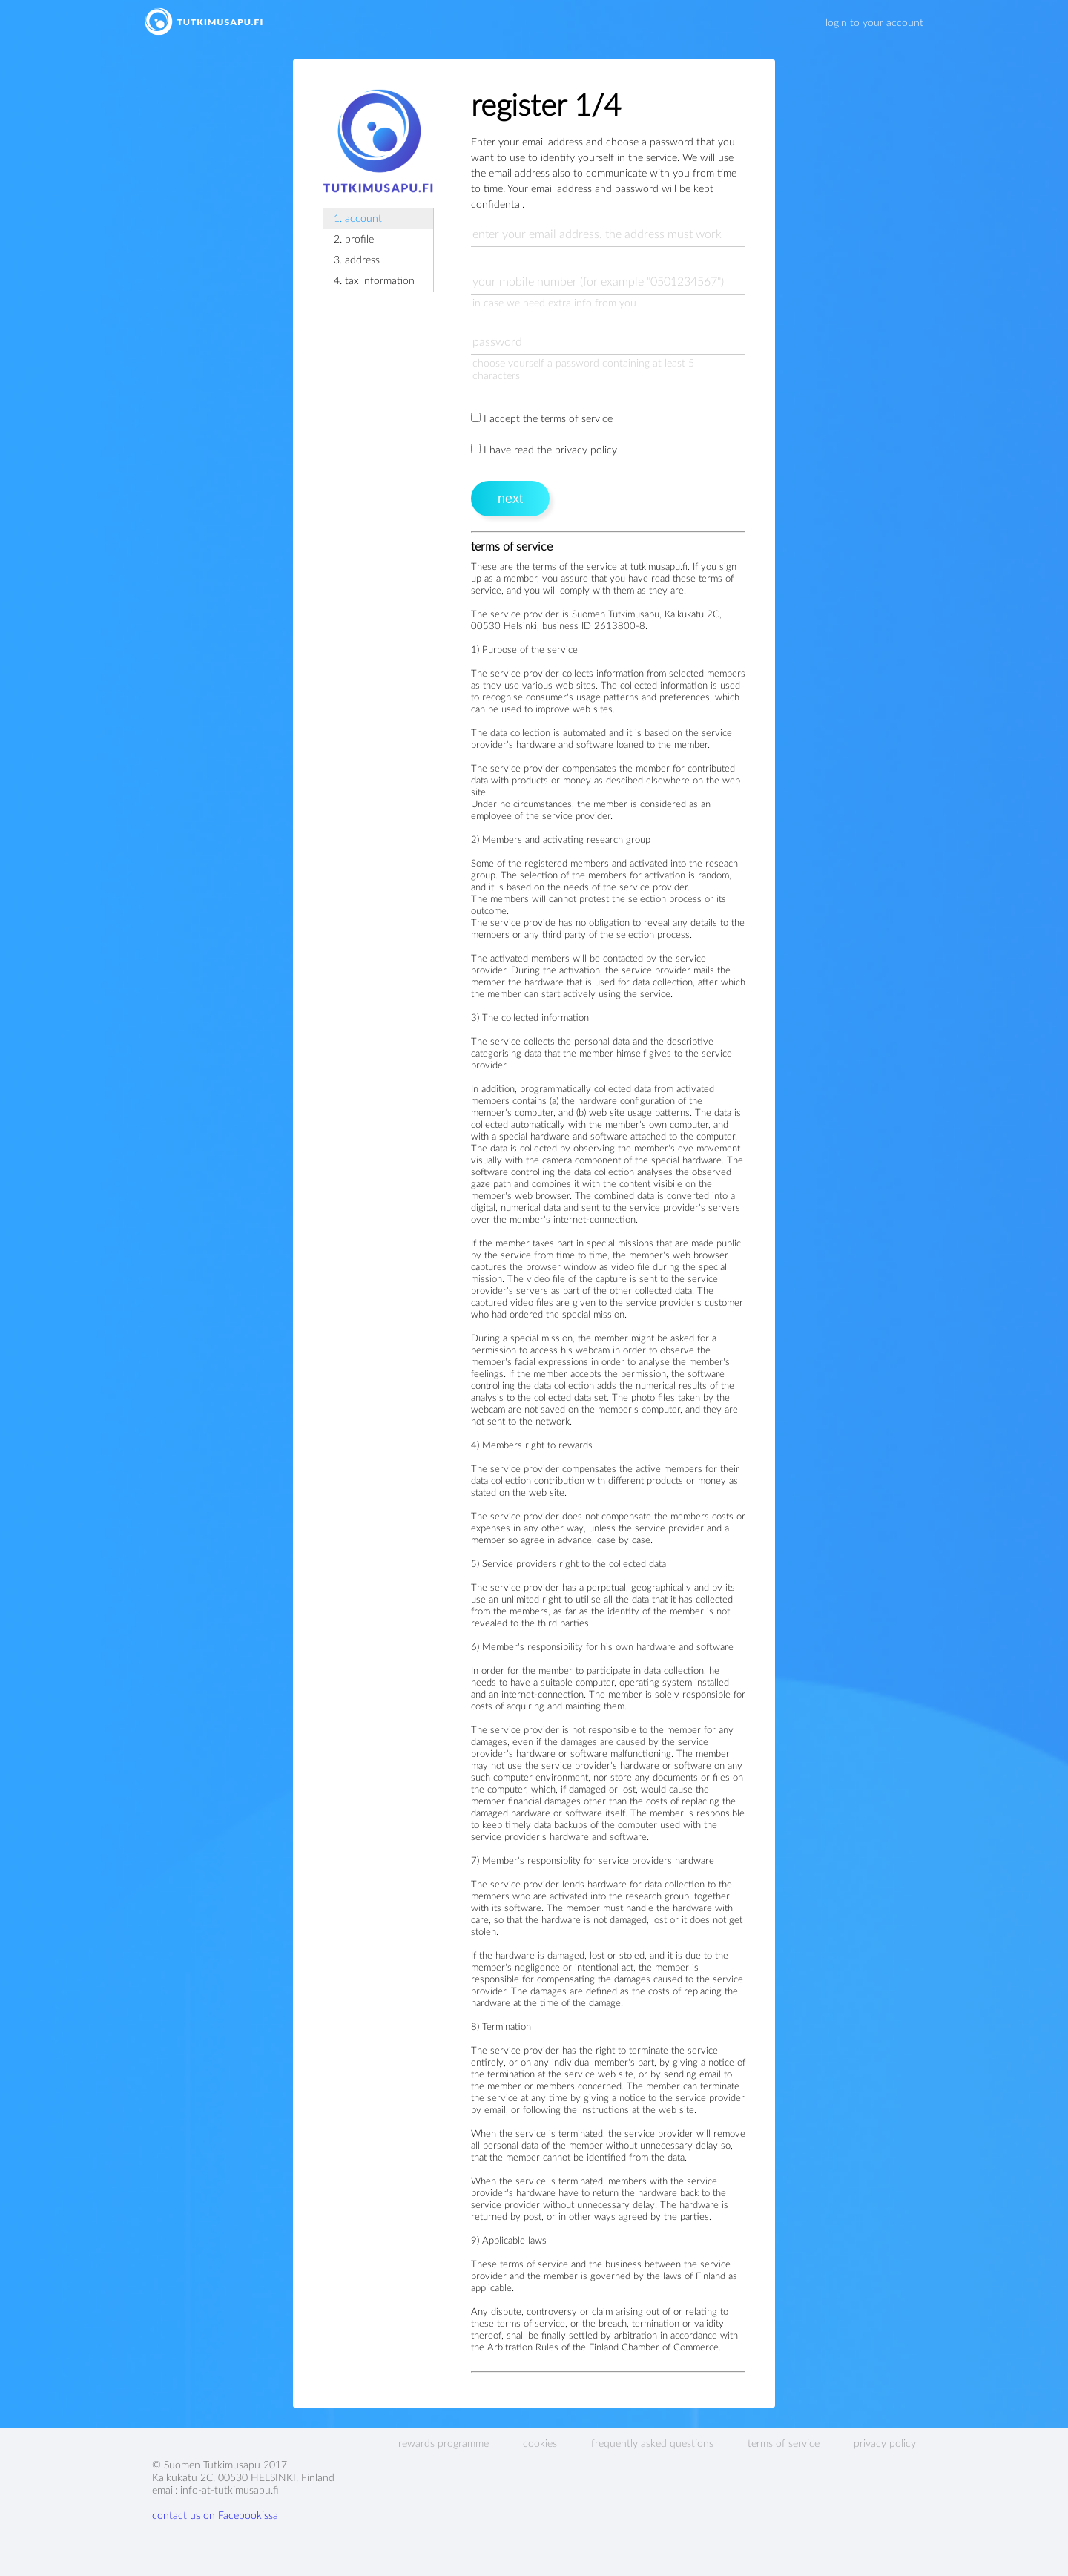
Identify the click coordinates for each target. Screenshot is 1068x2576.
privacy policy (885, 2444)
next (510, 498)
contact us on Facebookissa (215, 2516)
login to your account (874, 23)
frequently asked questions (652, 2444)
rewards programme (443, 2444)
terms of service (784, 2444)
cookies (540, 2444)
